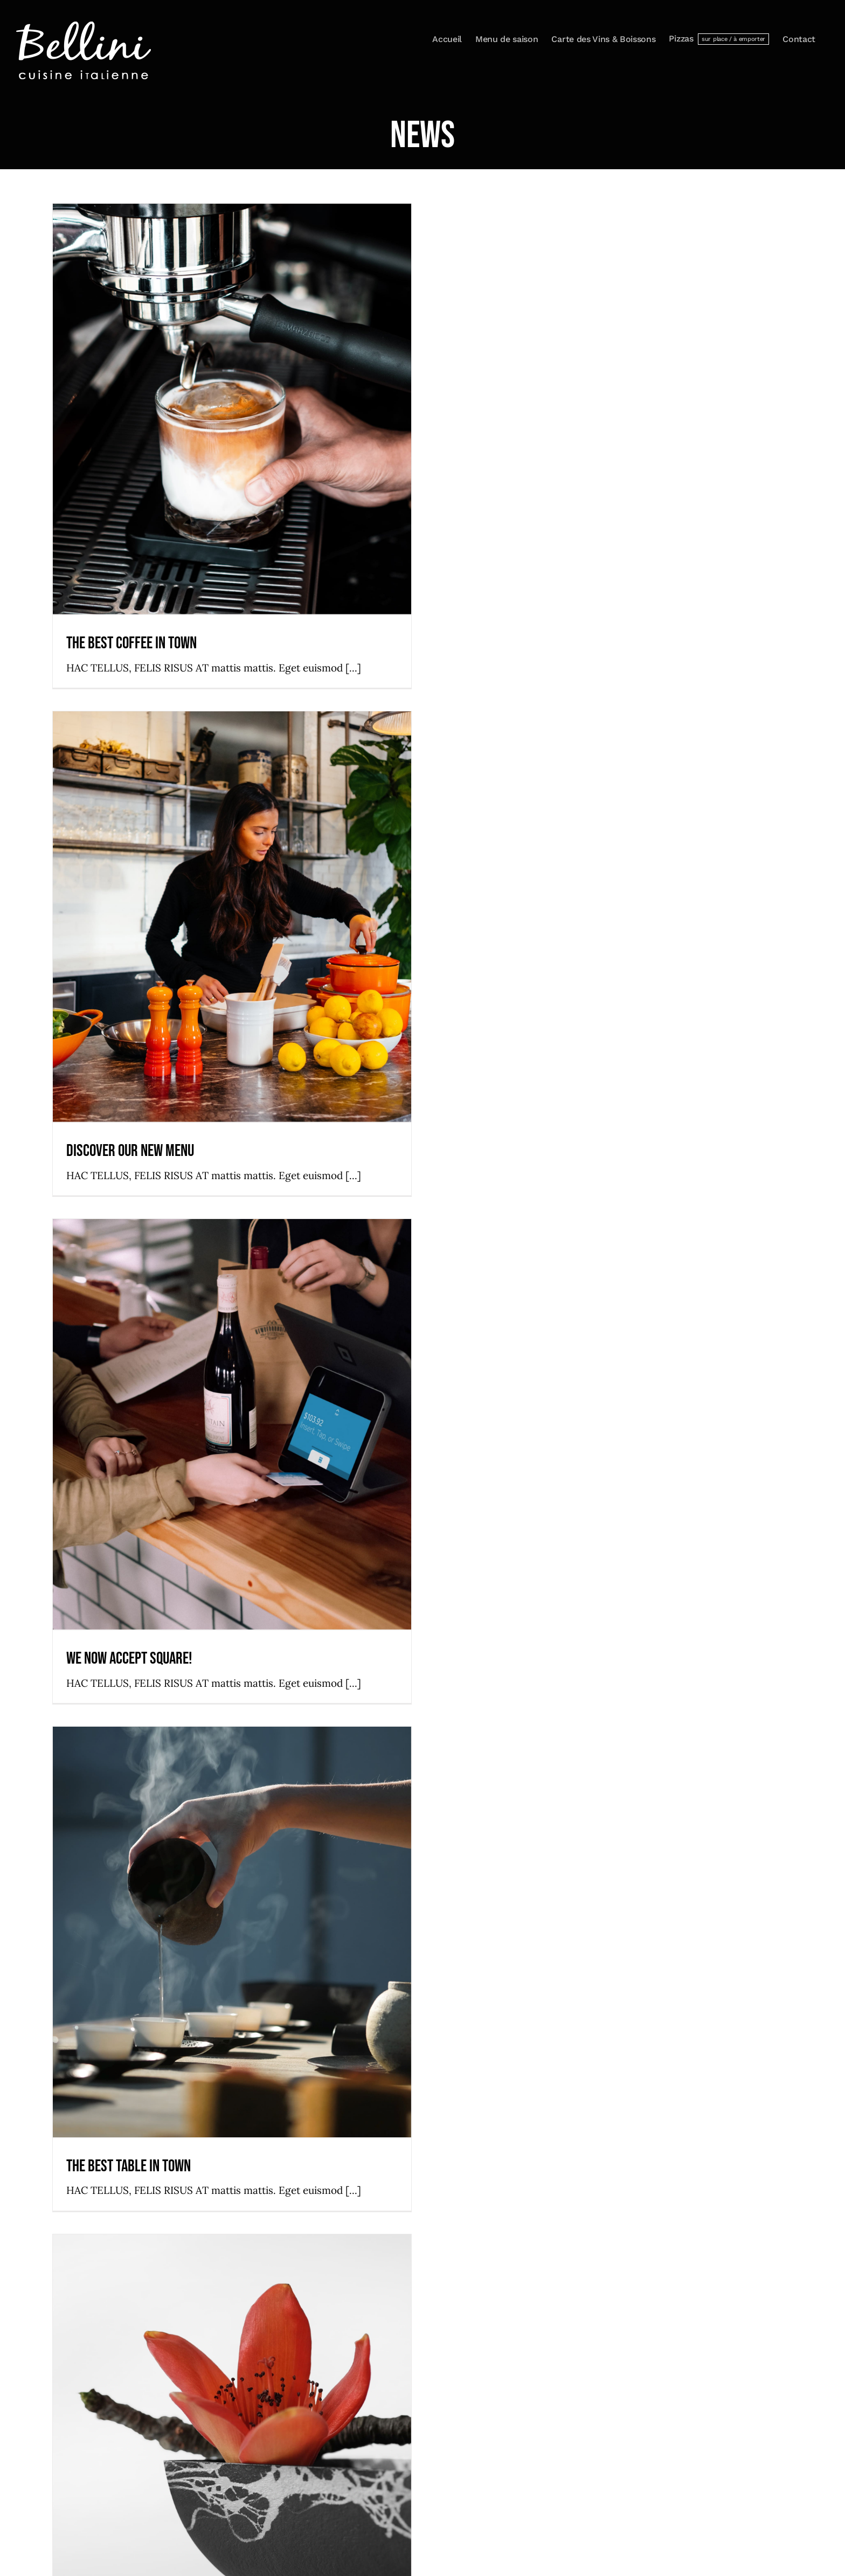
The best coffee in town (131, 643)
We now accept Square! (129, 1658)
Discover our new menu (130, 1151)
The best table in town (128, 2166)
